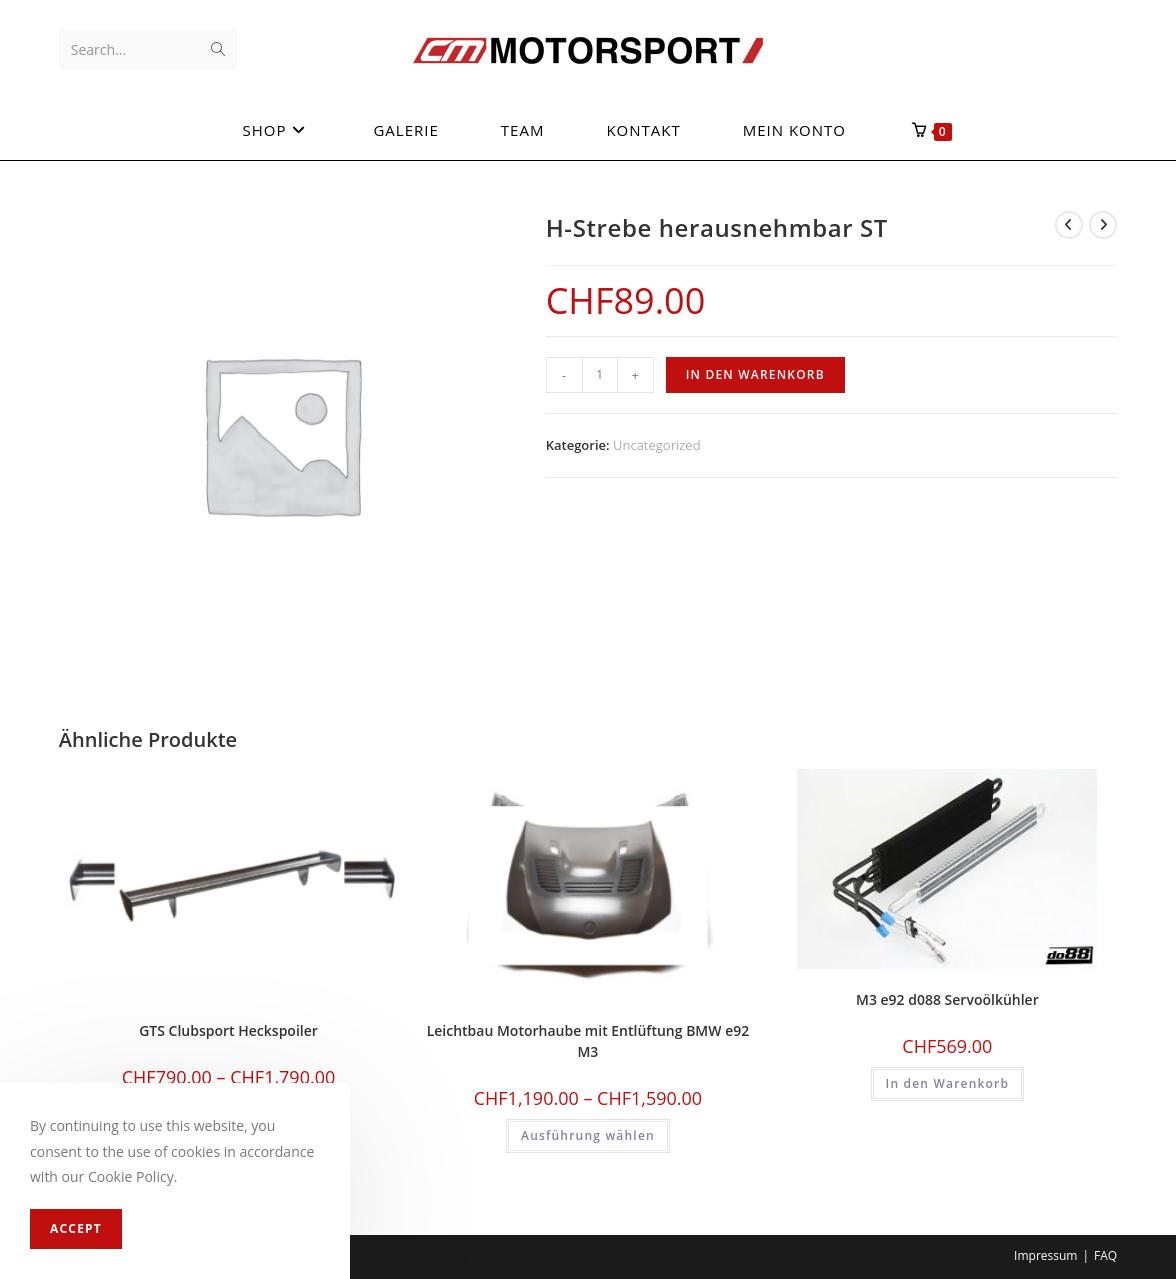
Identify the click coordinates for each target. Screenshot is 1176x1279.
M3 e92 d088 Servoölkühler (947, 999)
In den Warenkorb (755, 374)
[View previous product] (1069, 225)
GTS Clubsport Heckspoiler (228, 1030)
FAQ (1105, 1255)
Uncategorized (657, 445)
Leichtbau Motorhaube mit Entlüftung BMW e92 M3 (588, 1041)
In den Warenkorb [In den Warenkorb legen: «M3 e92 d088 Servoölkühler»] (948, 1083)
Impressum (1045, 1255)
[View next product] (1103, 225)
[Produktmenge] (600, 375)
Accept (76, 1228)
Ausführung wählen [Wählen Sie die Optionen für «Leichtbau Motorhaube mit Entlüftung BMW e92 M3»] (588, 1135)
